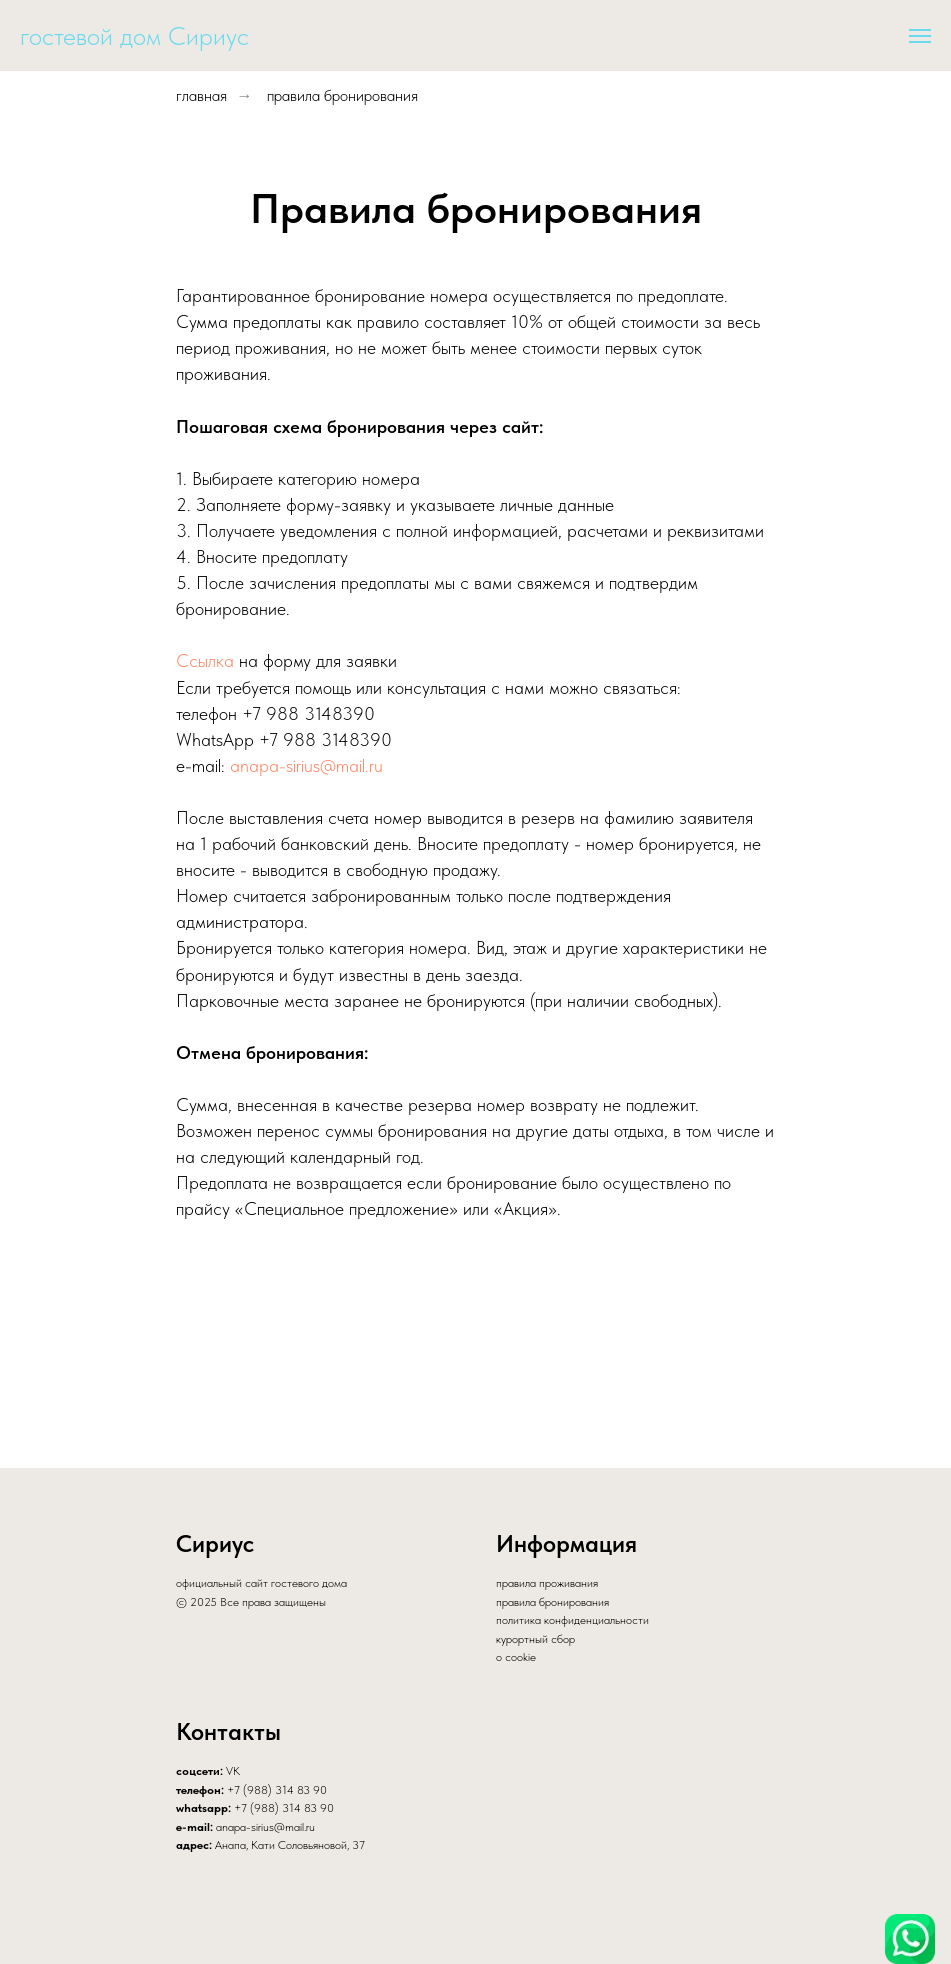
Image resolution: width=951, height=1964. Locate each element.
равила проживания (550, 1583)
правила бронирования (342, 95)
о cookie (516, 1657)
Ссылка (205, 660)
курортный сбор (535, 1639)
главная (201, 95)
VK (233, 1771)
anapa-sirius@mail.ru (306, 765)
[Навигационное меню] (920, 36)
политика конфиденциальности (572, 1620)
